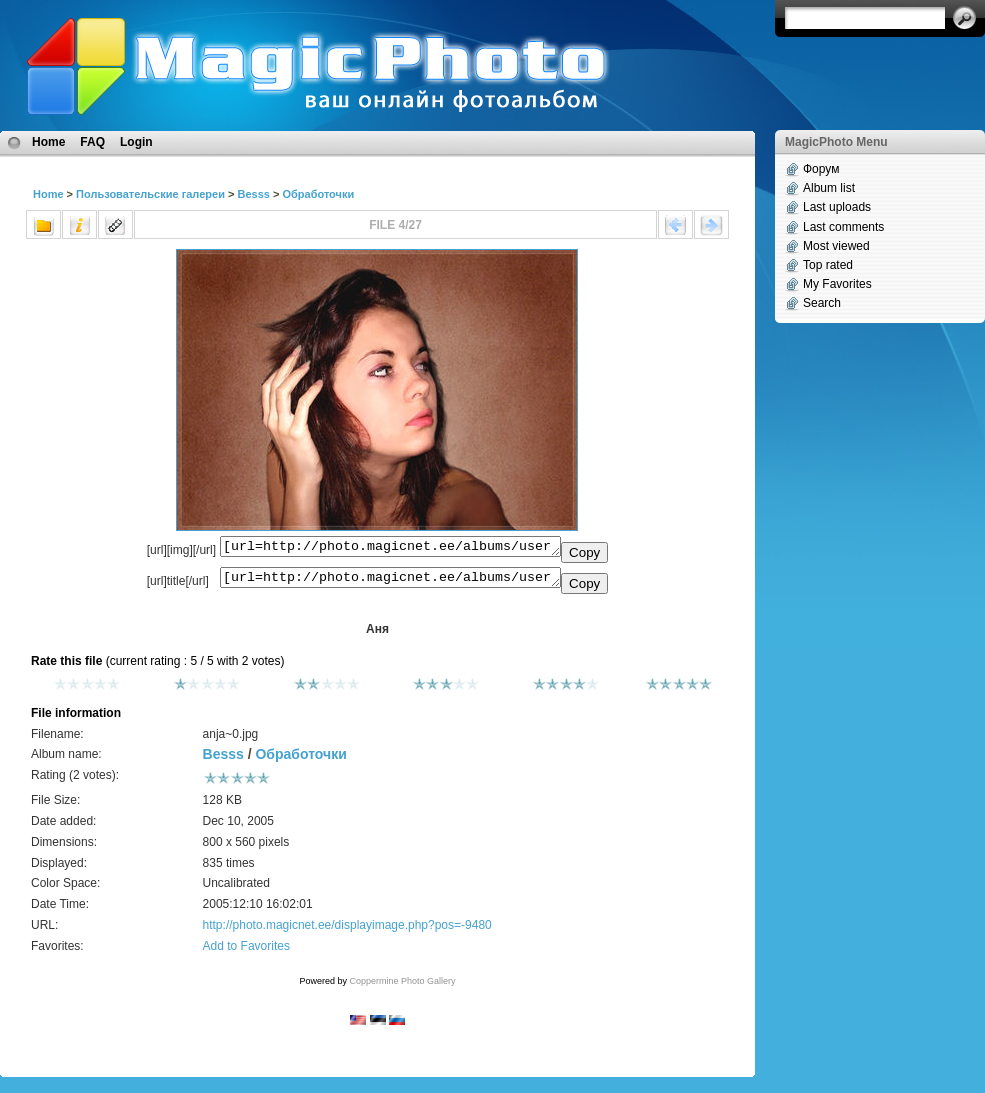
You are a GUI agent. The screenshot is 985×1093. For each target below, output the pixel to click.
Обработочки (318, 194)
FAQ (92, 142)
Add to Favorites (246, 952)
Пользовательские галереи (150, 194)
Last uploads (837, 207)
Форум (821, 169)
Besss (253, 194)
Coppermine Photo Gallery (402, 987)
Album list (829, 188)
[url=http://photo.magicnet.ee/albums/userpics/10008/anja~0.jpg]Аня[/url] (390, 582)
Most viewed (836, 246)
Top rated (828, 265)
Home (48, 142)
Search (822, 303)
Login (136, 142)
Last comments (843, 227)
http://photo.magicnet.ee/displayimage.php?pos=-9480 (347, 931)
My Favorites (837, 284)
